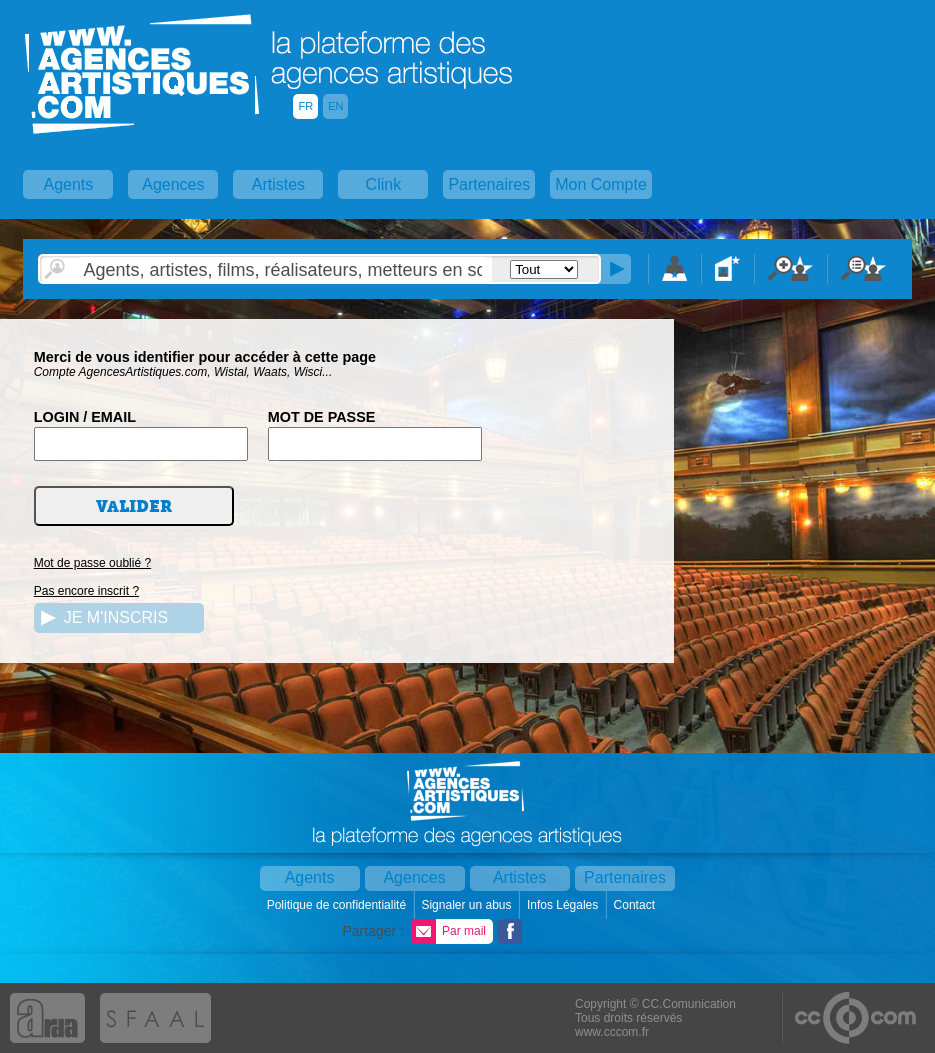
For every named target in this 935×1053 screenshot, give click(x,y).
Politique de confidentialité (338, 905)
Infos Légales (564, 905)
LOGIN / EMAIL (85, 417)
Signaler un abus (467, 905)
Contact (636, 905)
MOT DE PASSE (322, 417)
